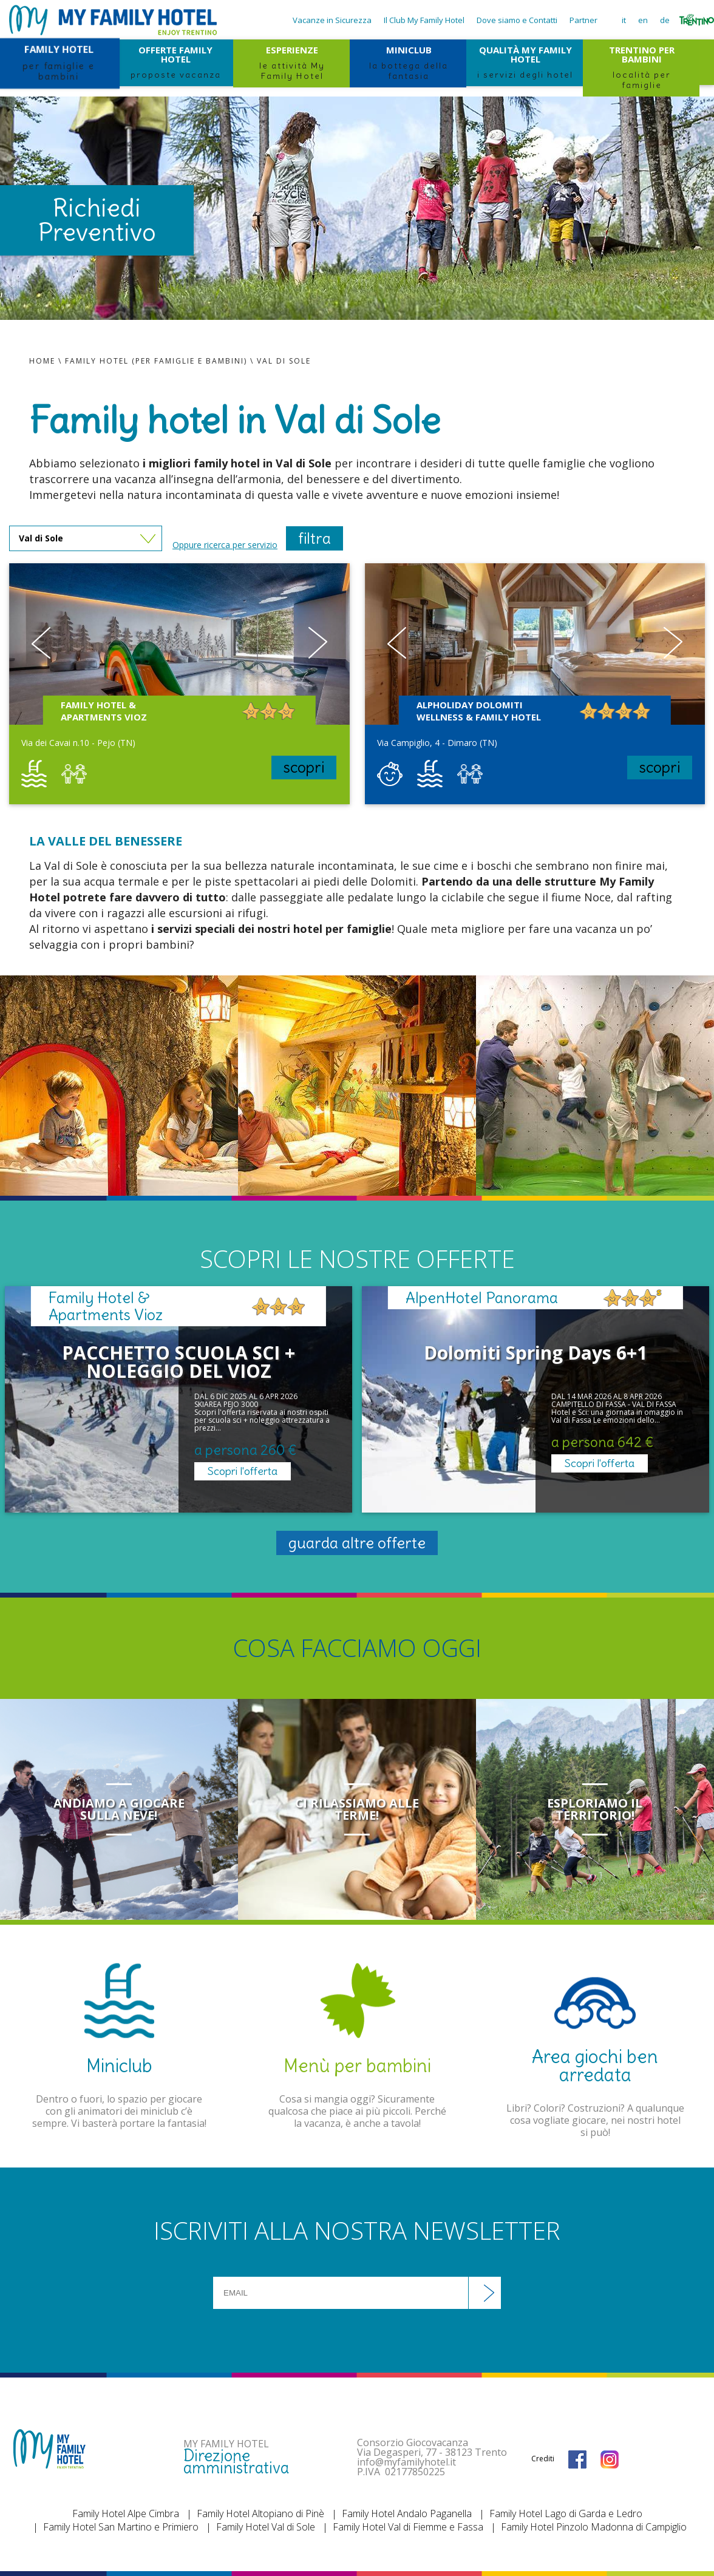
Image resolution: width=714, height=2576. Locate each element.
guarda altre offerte (357, 1543)
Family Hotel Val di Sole (265, 2527)
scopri (304, 767)
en (643, 20)
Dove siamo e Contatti (517, 20)
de (665, 20)
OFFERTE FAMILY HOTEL (175, 61)
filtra (314, 538)
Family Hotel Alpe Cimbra (125, 2513)
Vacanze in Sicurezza (332, 20)
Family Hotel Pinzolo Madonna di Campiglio (594, 2527)
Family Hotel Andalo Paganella (407, 2513)
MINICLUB (408, 61)
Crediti (542, 2458)
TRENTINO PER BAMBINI (641, 62)
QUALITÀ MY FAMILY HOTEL (524, 61)
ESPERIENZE (291, 61)
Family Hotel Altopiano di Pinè (260, 2513)
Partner (583, 20)
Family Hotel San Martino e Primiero (121, 2527)
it (624, 20)
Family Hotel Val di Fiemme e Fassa (408, 2527)
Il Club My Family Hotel (424, 20)
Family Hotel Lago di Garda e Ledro (565, 2513)
